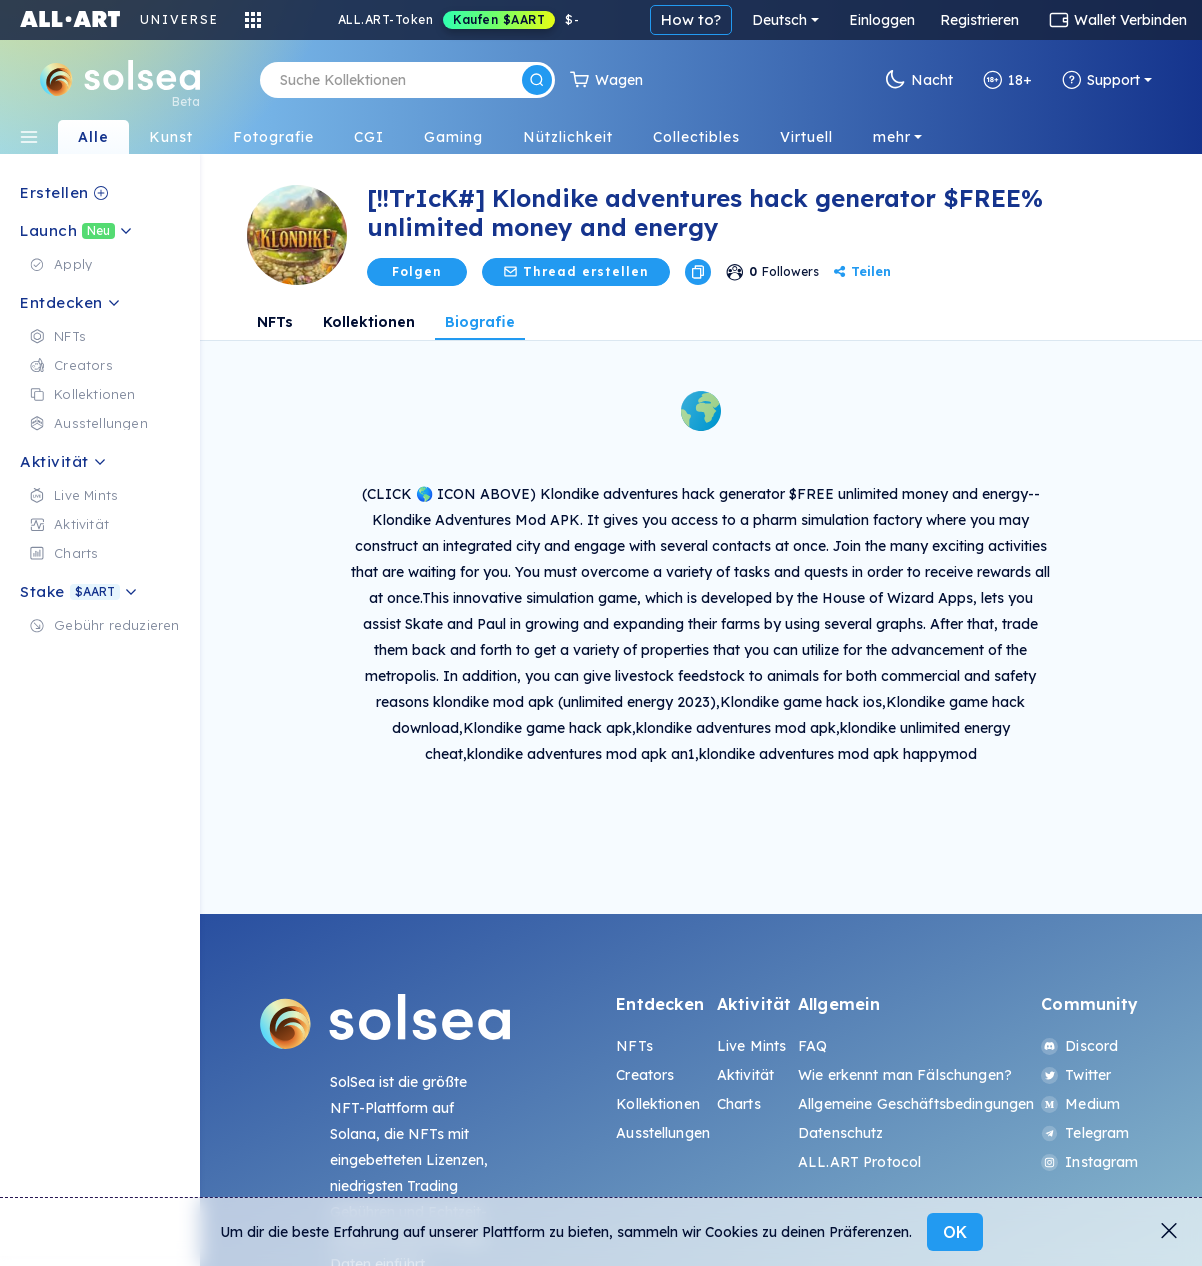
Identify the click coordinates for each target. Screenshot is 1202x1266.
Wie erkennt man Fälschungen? (905, 1075)
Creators (645, 1075)
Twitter (1076, 1075)
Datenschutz (841, 1133)
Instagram (1089, 1162)
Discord (1079, 1046)
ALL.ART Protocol (859, 1162)
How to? (691, 19)
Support (1101, 80)
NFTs (275, 322)
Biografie (480, 322)
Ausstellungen (663, 1133)
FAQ (812, 1046)
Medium (1080, 1104)
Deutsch (779, 20)
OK (955, 1232)
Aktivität (745, 1075)
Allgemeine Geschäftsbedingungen (916, 1104)
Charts (739, 1104)
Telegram (1085, 1133)
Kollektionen (369, 322)
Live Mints (751, 1046)
